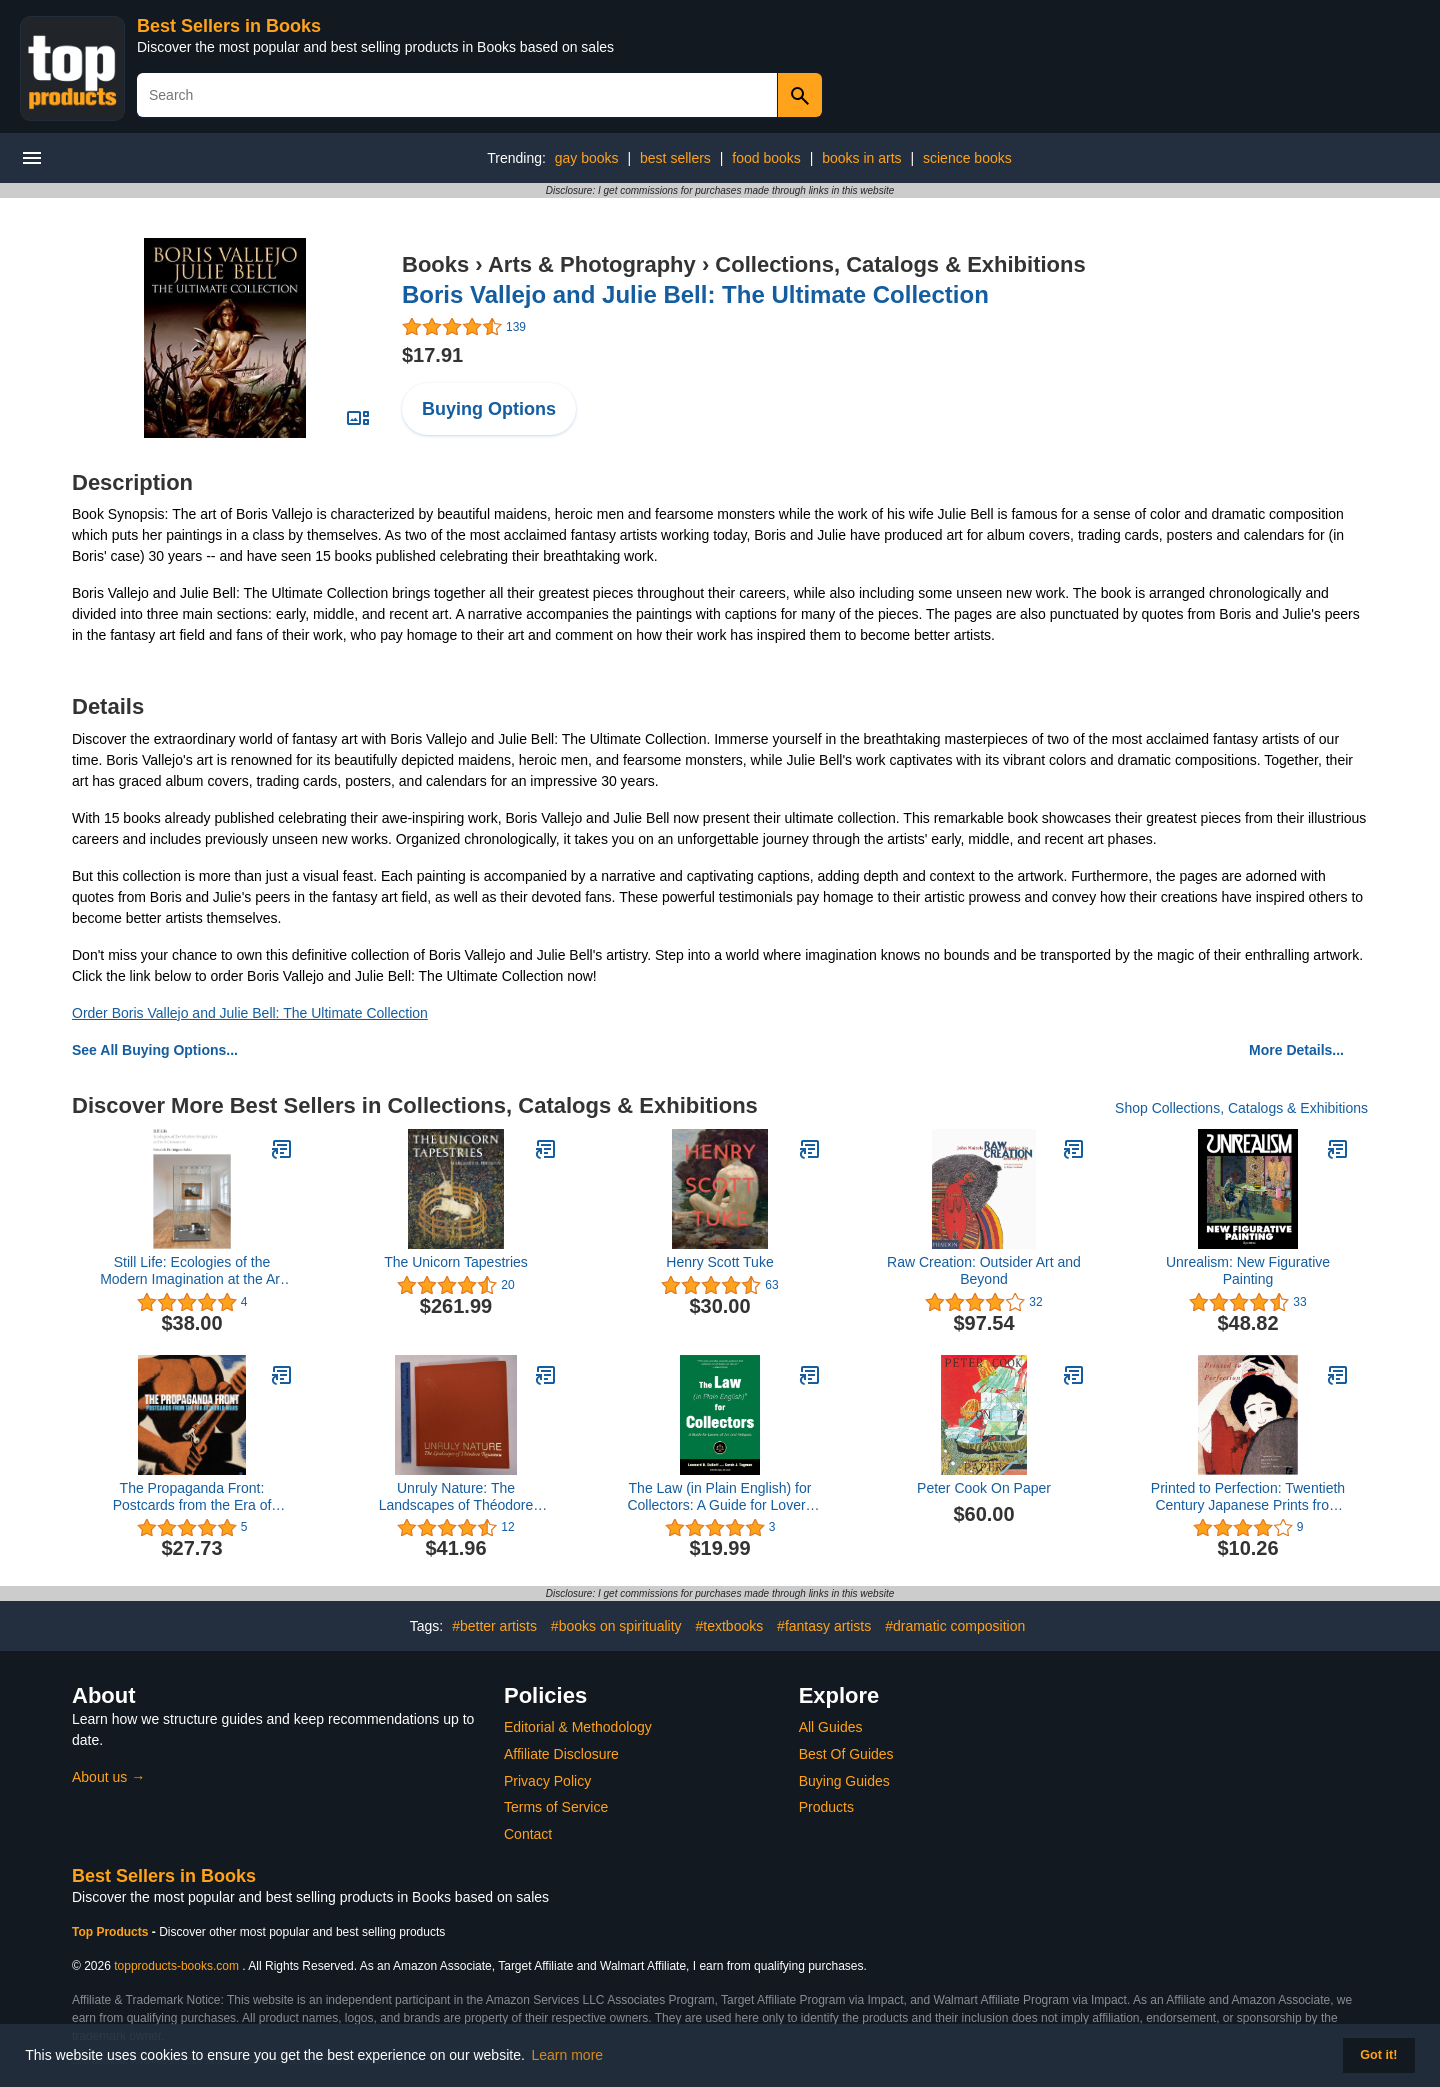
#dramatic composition (955, 1626)
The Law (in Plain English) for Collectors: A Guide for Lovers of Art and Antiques (719, 1497)
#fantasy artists (824, 1626)
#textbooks (730, 1626)
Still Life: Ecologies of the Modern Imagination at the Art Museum (192, 1271)
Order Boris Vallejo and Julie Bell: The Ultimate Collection (250, 1013)
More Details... (1296, 1050)
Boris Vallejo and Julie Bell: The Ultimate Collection (695, 294)
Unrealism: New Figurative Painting (1248, 1270)
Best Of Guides (846, 1754)
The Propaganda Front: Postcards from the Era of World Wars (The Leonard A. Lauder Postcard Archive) (192, 1497)
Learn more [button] (568, 2055)
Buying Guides (844, 1781)
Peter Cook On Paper (984, 1488)
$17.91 (432, 355)
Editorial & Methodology (578, 1727)
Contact (528, 1834)
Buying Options (489, 409)
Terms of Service (556, 1807)
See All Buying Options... (155, 1050)
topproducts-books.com (176, 1966)
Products (826, 1807)
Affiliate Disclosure (561, 1754)
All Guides (831, 1727)
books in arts (861, 158)
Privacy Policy (547, 1781)
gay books (587, 158)
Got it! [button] (1378, 2055)
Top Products (112, 1932)
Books (435, 264)
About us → (108, 1777)
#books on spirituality (616, 1626)
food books (766, 158)
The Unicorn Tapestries (456, 1262)
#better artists (494, 1626)
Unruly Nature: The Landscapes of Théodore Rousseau (456, 1497)
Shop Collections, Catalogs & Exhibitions (1241, 1108)
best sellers (675, 158)
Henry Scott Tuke (719, 1262)
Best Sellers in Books (229, 26)
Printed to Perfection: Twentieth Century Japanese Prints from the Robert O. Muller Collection (1248, 1497)
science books (967, 158)
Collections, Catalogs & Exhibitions (900, 264)
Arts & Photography (592, 264)
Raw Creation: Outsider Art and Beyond (984, 1270)
